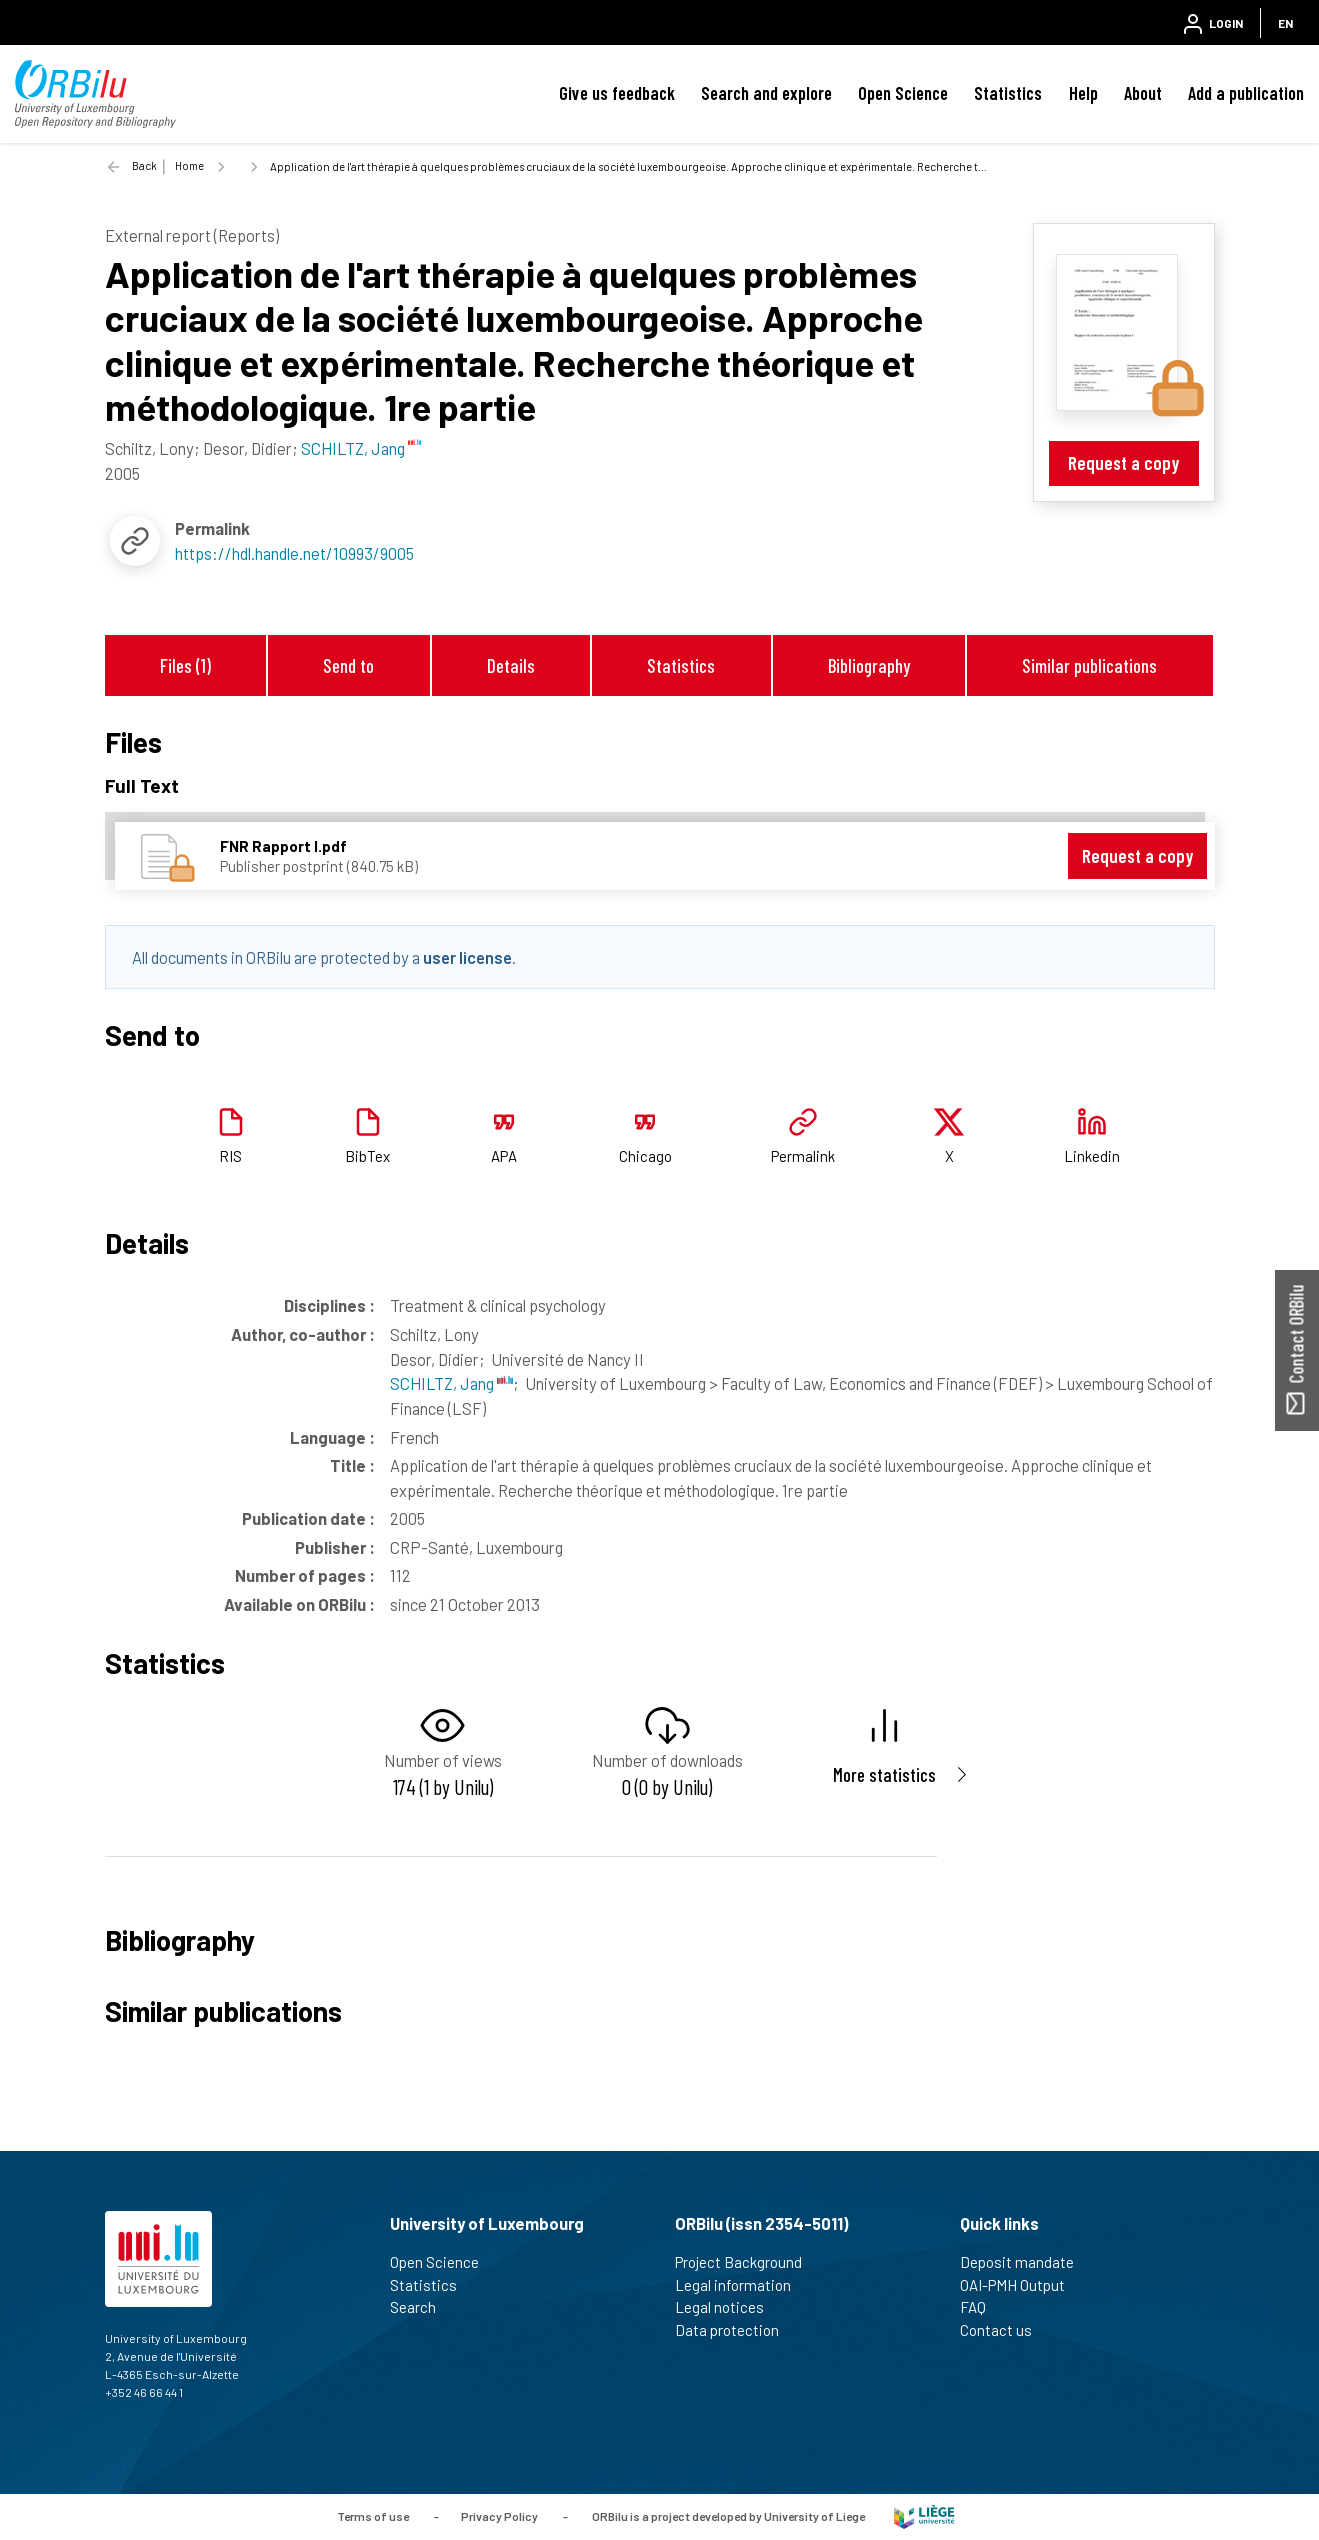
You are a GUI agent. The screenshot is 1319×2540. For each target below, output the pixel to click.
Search (421, 2307)
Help (1083, 93)
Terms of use (373, 2515)
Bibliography (869, 665)
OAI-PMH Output (1021, 2285)
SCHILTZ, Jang (451, 1383)
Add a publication (1246, 93)
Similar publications (1089, 665)
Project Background (747, 2262)
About (1143, 93)
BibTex (367, 1156)
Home (189, 165)
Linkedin (1092, 1156)
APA (504, 1156)
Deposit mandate (1025, 2262)
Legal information (741, 2285)
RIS (230, 1156)
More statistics (884, 1774)
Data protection (735, 2330)
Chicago (645, 1156)
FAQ (981, 2307)
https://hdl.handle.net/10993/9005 (294, 553)
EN (1285, 23)
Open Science (903, 93)
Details (511, 665)
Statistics (1008, 93)
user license (467, 957)
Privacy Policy (499, 2515)
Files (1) (185, 665)
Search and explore (766, 93)
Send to (348, 665)
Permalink (803, 1156)
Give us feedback (617, 93)
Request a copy (1123, 462)
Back (144, 165)
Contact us (1004, 2330)
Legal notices (728, 2307)
